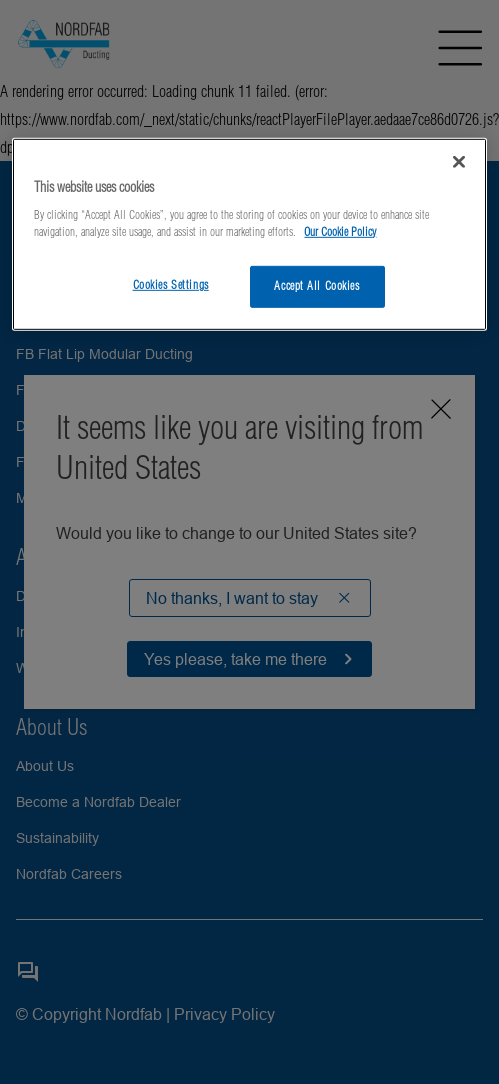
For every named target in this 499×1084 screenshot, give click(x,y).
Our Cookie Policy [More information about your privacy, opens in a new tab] (340, 232)
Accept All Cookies (316, 286)
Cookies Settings (171, 285)
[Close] (459, 161)
